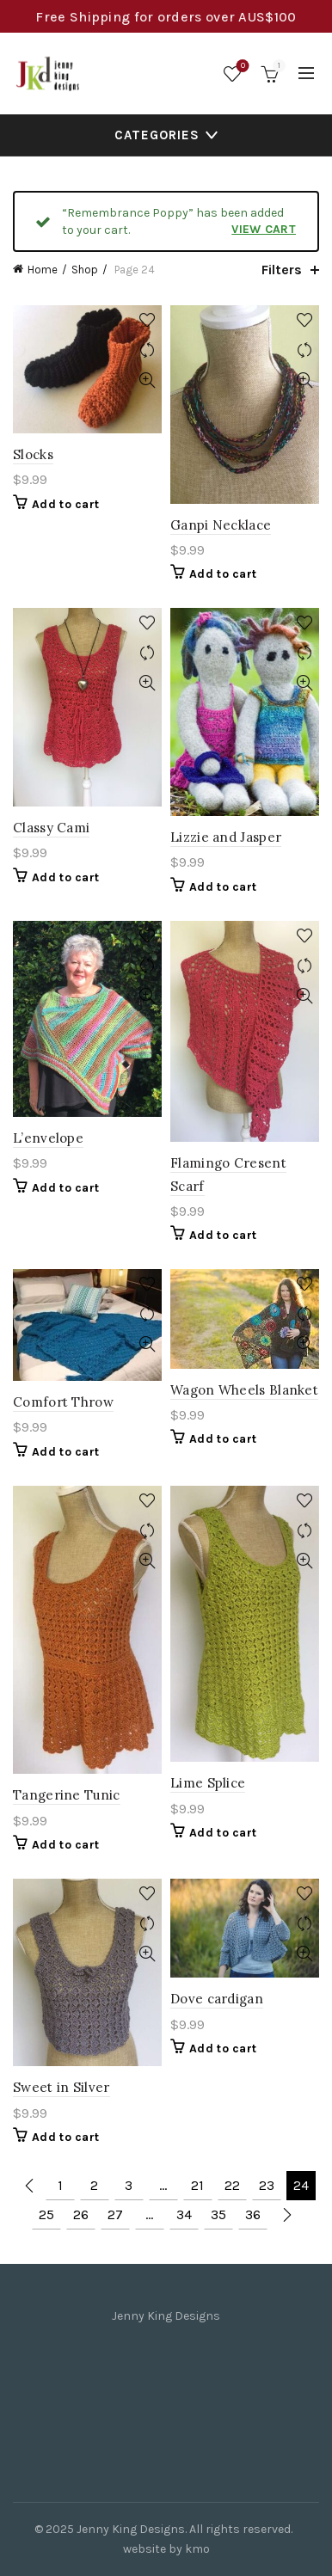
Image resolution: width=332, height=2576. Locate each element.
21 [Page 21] (197, 2185)
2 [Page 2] (94, 2185)
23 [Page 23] (266, 2185)
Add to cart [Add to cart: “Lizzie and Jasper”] (222, 887)
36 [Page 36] (253, 2214)
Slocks (33, 454)
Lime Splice (207, 1783)
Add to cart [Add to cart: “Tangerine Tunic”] (65, 1844)
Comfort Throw (63, 1402)
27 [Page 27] (115, 2214)
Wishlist (241, 66)
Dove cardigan (216, 1998)
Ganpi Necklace (220, 525)
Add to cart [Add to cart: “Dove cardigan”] (222, 2048)
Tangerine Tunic (66, 1795)
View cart (263, 229)
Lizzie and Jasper (225, 837)
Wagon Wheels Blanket (244, 1390)
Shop (84, 269)
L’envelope (48, 1138)
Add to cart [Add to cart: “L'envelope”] (65, 1188)
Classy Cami (51, 827)
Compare (147, 350)
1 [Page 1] (60, 2185)
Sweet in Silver (61, 2087)
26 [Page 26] (81, 2214)
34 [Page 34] (184, 2214)
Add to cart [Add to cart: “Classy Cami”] (65, 877)
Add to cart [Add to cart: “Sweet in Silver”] (65, 2137)
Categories (157, 135)
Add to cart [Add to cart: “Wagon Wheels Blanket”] (222, 1439)
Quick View (147, 380)
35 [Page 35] (218, 2214)
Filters (281, 269)
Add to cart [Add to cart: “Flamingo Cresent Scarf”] (222, 1235)
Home (43, 269)
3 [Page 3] (128, 2185)
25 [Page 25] (46, 2214)
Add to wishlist (147, 320)
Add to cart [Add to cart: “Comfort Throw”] (65, 1451)
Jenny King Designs (131, 2529)
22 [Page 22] (232, 2185)
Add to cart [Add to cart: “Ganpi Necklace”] (222, 574)
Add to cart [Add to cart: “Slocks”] (65, 504)
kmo (197, 2549)
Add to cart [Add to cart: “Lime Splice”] (222, 1832)
